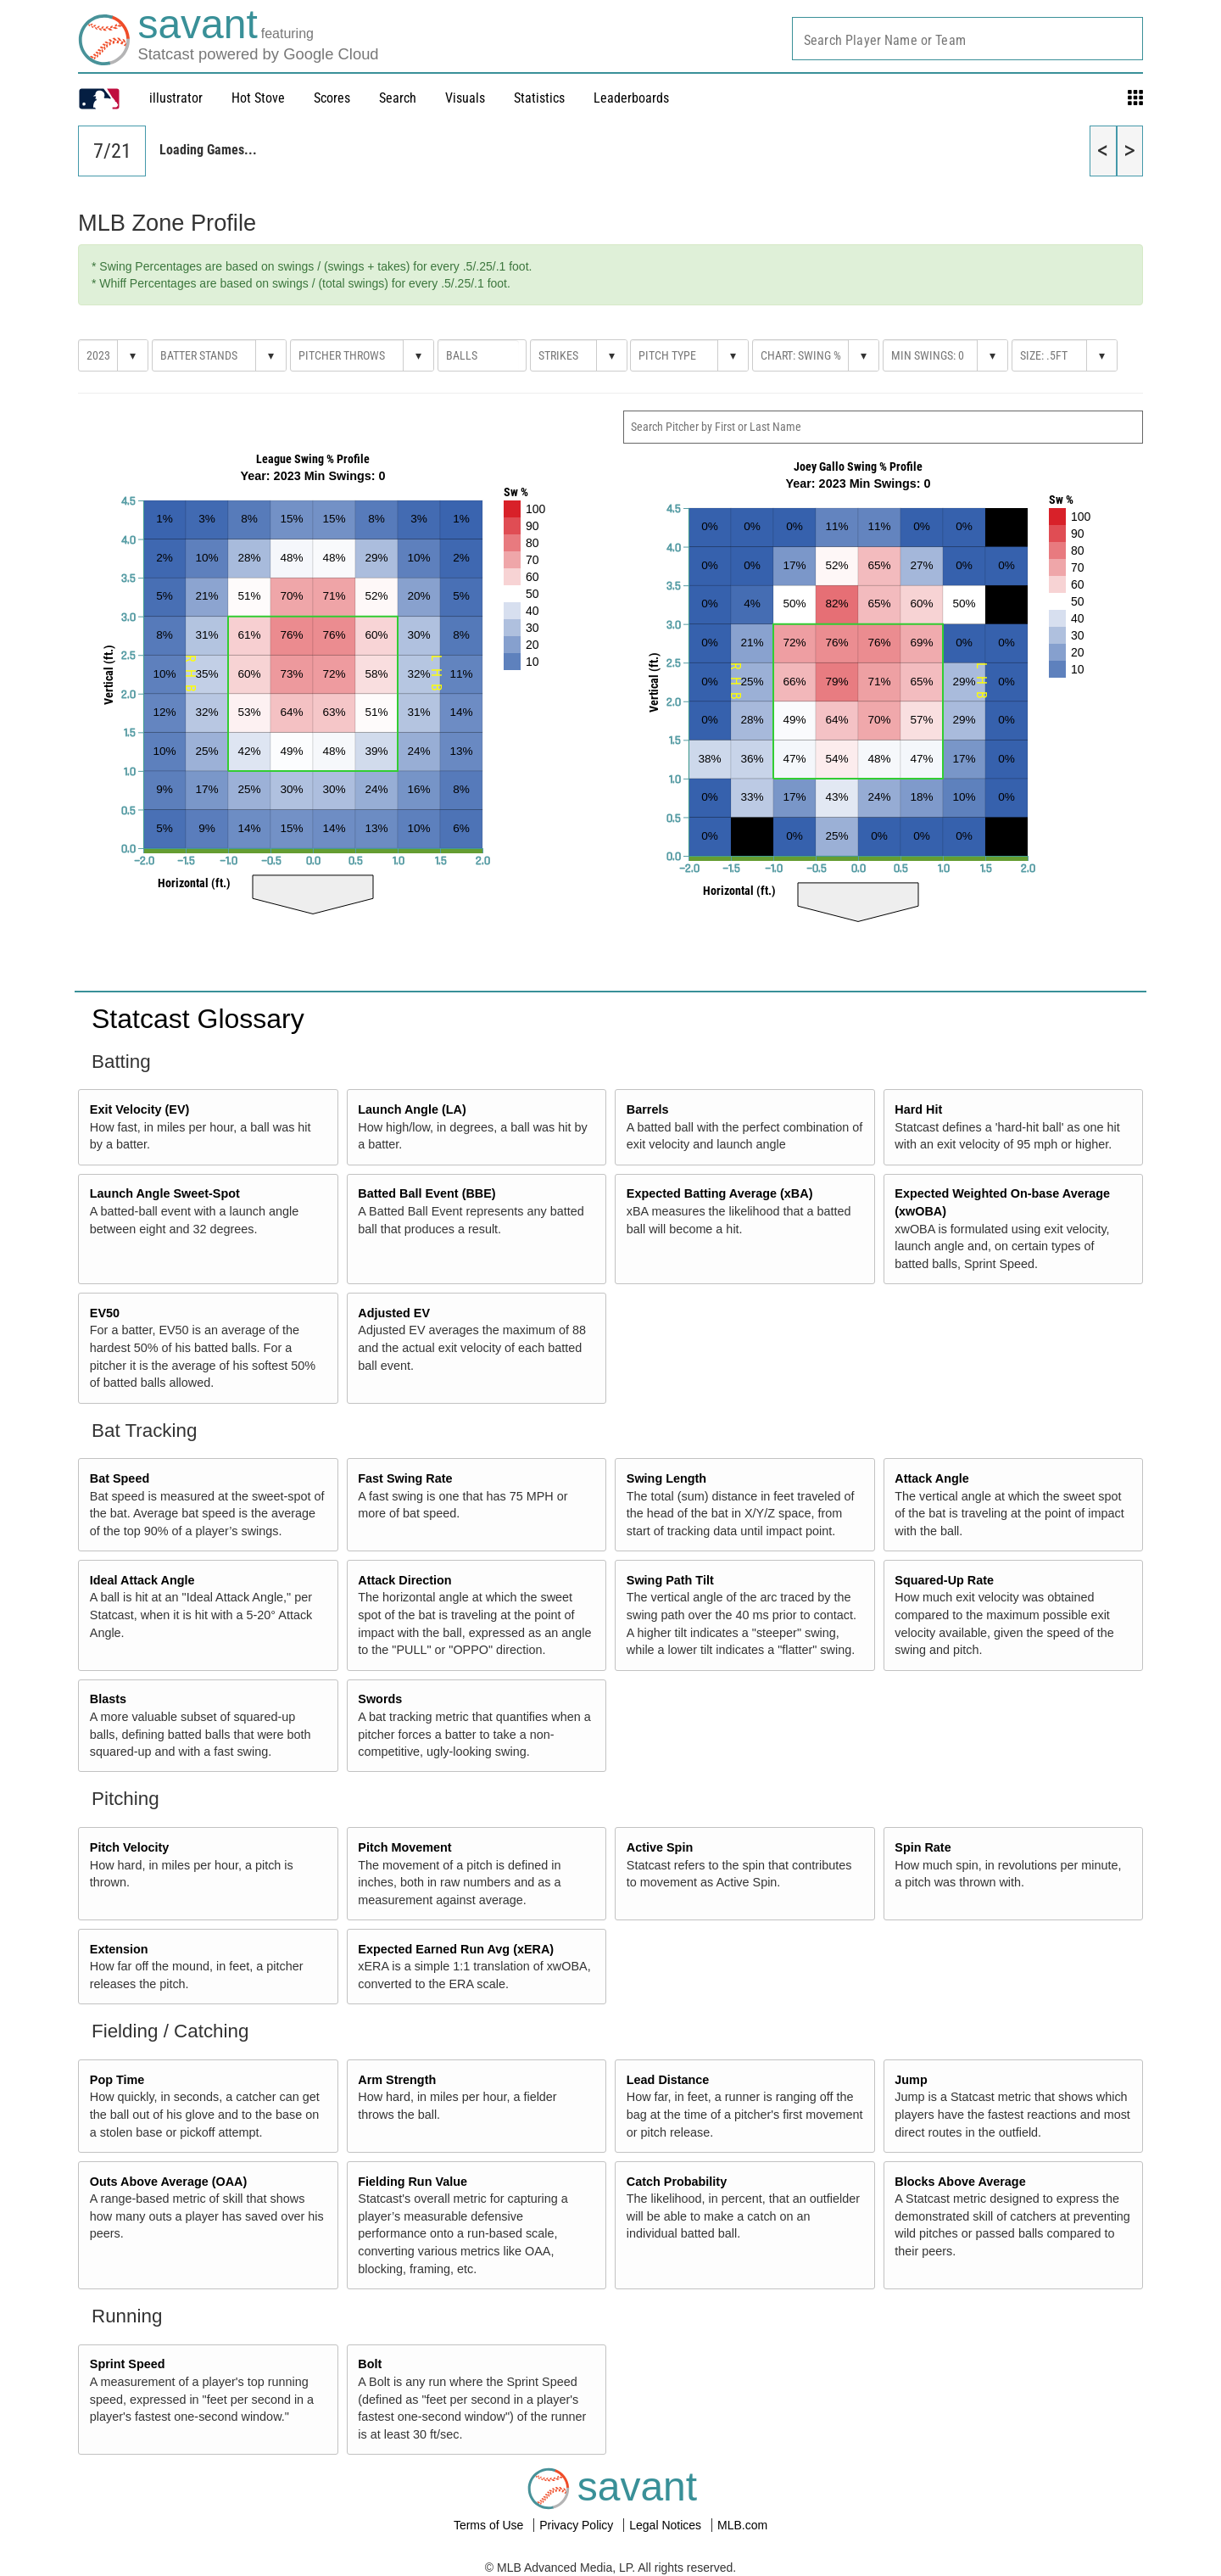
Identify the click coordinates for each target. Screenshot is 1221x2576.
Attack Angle (931, 1478)
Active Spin (660, 1847)
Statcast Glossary (198, 1018)
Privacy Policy (577, 2525)
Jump (911, 2080)
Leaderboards (631, 98)
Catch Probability (677, 2181)
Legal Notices (667, 2525)
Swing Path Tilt (670, 1580)
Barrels (648, 1109)
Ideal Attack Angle (142, 1580)
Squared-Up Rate (944, 1580)
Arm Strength (397, 2080)
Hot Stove (258, 98)
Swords (380, 1699)
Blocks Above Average (960, 2181)
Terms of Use (490, 2525)
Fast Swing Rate (405, 1478)
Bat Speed (119, 1478)
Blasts (108, 1699)
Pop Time (117, 2080)
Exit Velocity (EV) (140, 1109)
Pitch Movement (404, 1847)
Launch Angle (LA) (412, 1109)
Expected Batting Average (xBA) (720, 1193)
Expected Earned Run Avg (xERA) (456, 1949)
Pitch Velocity (130, 1847)
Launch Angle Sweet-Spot (165, 1193)
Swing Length (666, 1478)
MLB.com (742, 2525)
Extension (119, 1949)
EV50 (105, 1313)
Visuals (465, 98)
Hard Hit (918, 1109)
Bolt (370, 2364)
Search (397, 98)
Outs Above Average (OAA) (169, 2181)
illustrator (176, 98)
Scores (332, 98)
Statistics (539, 98)
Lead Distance (668, 2080)
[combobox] (967, 38)
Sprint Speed (127, 2364)
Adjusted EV (394, 1313)
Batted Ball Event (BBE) (426, 1193)
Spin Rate (923, 1847)
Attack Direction (404, 1580)
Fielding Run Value (412, 2181)
